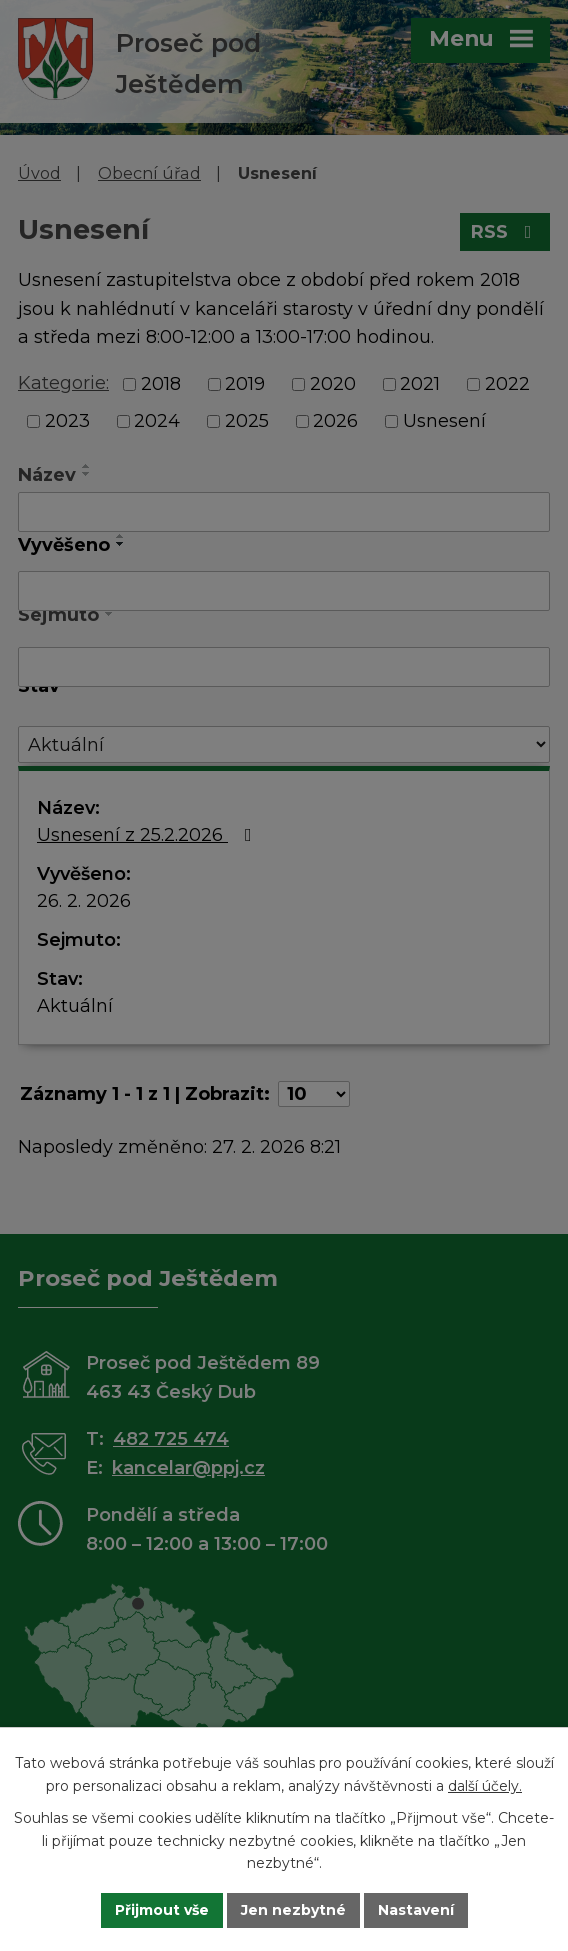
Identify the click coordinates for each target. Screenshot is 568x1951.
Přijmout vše (162, 1910)
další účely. (485, 1785)
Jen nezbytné (293, 1910)
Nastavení (416, 1910)
